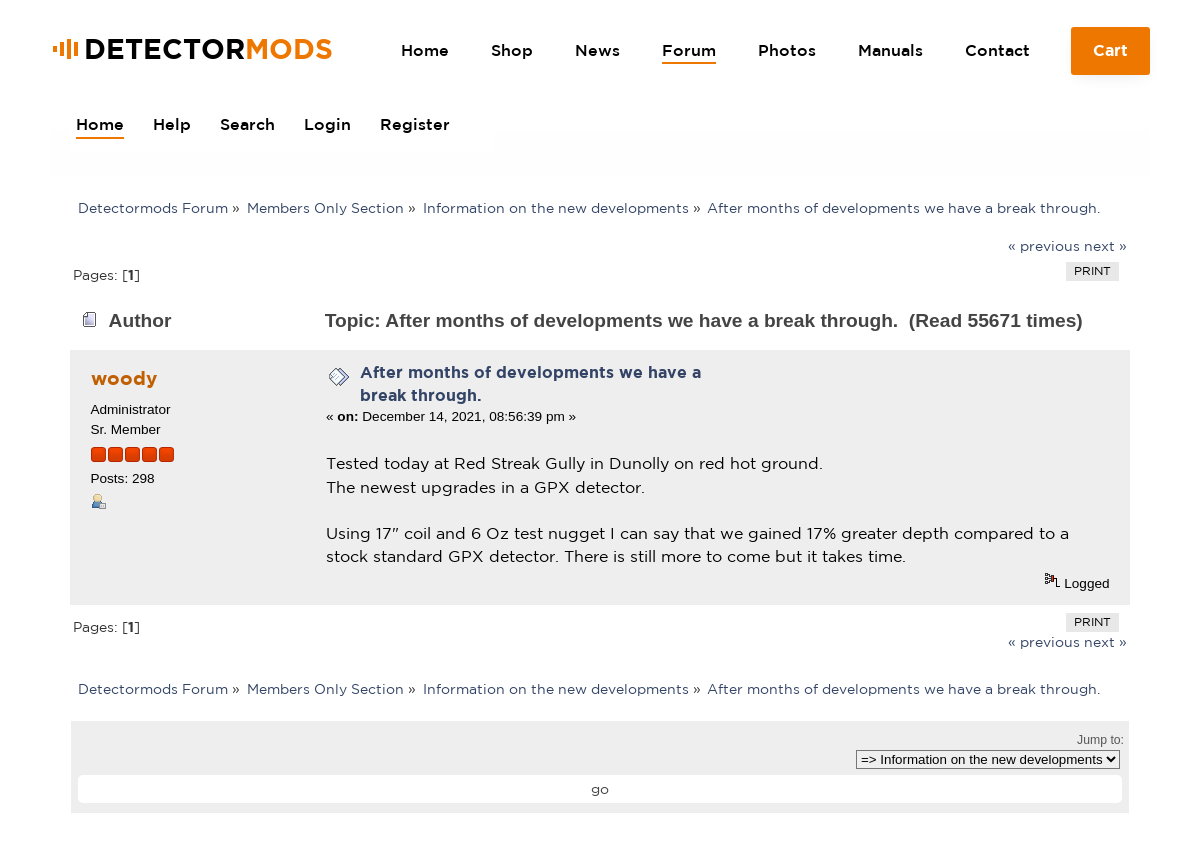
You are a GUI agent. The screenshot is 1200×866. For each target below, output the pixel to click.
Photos (787, 50)
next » (1105, 246)
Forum (689, 50)
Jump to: (1100, 740)
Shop (512, 50)
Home (425, 50)
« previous (1044, 246)
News (597, 50)
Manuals (890, 50)
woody (124, 378)
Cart (1111, 58)
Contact (997, 50)
